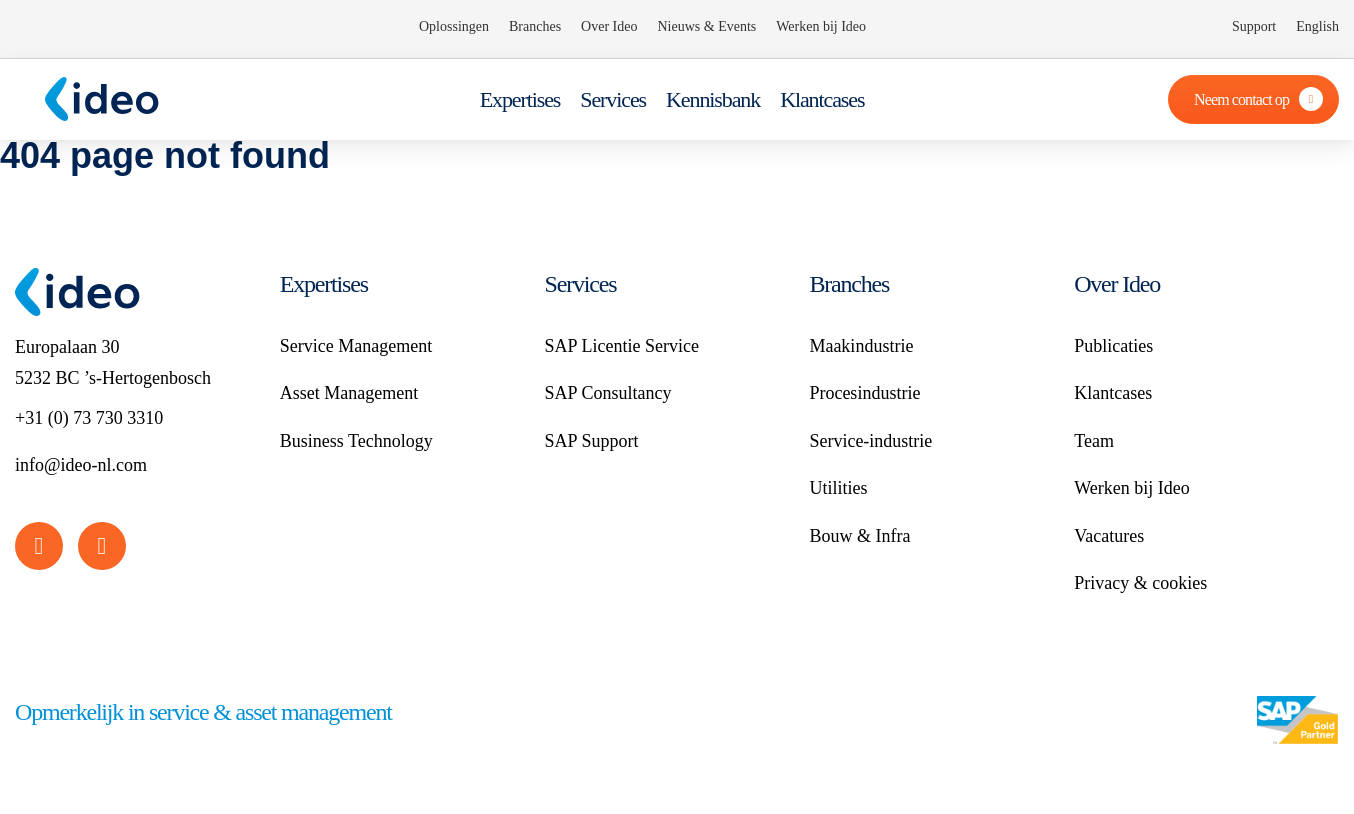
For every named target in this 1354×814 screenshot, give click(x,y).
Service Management (356, 346)
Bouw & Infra (859, 536)
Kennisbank (713, 99)
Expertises (520, 99)
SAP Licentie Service (622, 346)
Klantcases (822, 99)
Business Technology (356, 441)
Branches (535, 26)
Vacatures (1109, 536)
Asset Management (349, 393)
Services (613, 99)
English (1317, 26)
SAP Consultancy (608, 393)
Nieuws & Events (706, 26)
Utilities (838, 488)
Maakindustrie (861, 346)
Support (1254, 26)
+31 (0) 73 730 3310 (89, 418)
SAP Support (592, 441)
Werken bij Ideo (821, 26)
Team (1094, 441)
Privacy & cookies (1140, 583)
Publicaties (1113, 346)
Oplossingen (454, 26)
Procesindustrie (864, 393)
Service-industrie (870, 441)
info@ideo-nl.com (81, 465)
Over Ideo (609, 26)
